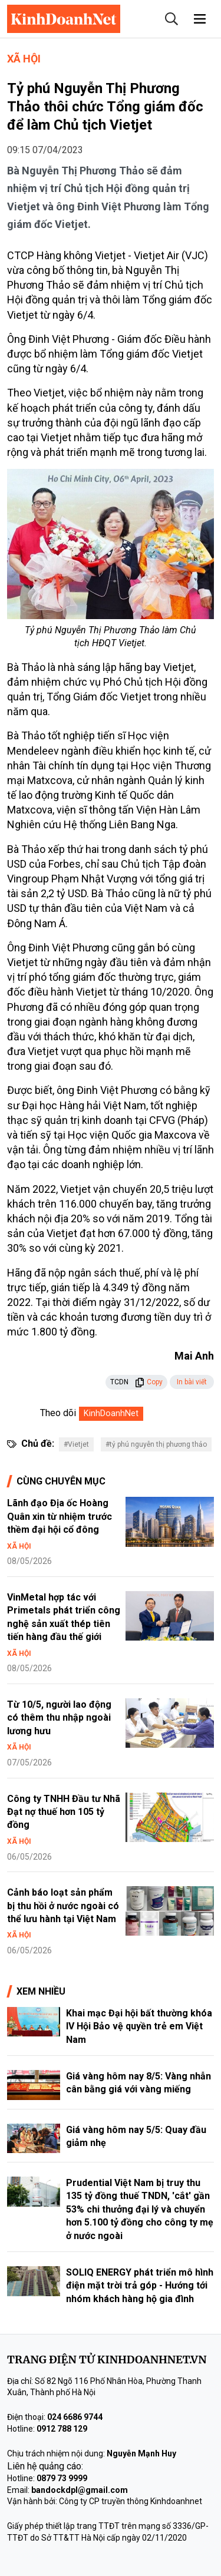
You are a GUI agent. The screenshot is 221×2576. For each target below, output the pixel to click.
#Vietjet (76, 1444)
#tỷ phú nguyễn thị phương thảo (156, 1444)
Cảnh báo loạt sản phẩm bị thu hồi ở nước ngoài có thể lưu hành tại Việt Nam (63, 1905)
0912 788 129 (62, 2428)
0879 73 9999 (62, 2478)
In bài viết (192, 1382)
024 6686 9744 (75, 2417)
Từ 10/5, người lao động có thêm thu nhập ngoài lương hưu (59, 1718)
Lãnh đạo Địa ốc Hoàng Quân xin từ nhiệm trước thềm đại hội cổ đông (59, 1516)
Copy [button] (149, 1382)
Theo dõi (58, 1412)
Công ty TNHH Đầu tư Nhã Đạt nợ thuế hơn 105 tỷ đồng (63, 1812)
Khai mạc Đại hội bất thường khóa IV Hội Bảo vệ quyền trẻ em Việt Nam (139, 2026)
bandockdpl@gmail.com (79, 2490)
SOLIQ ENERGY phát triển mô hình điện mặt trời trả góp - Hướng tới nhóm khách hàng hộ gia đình (139, 2285)
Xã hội (24, 58)
